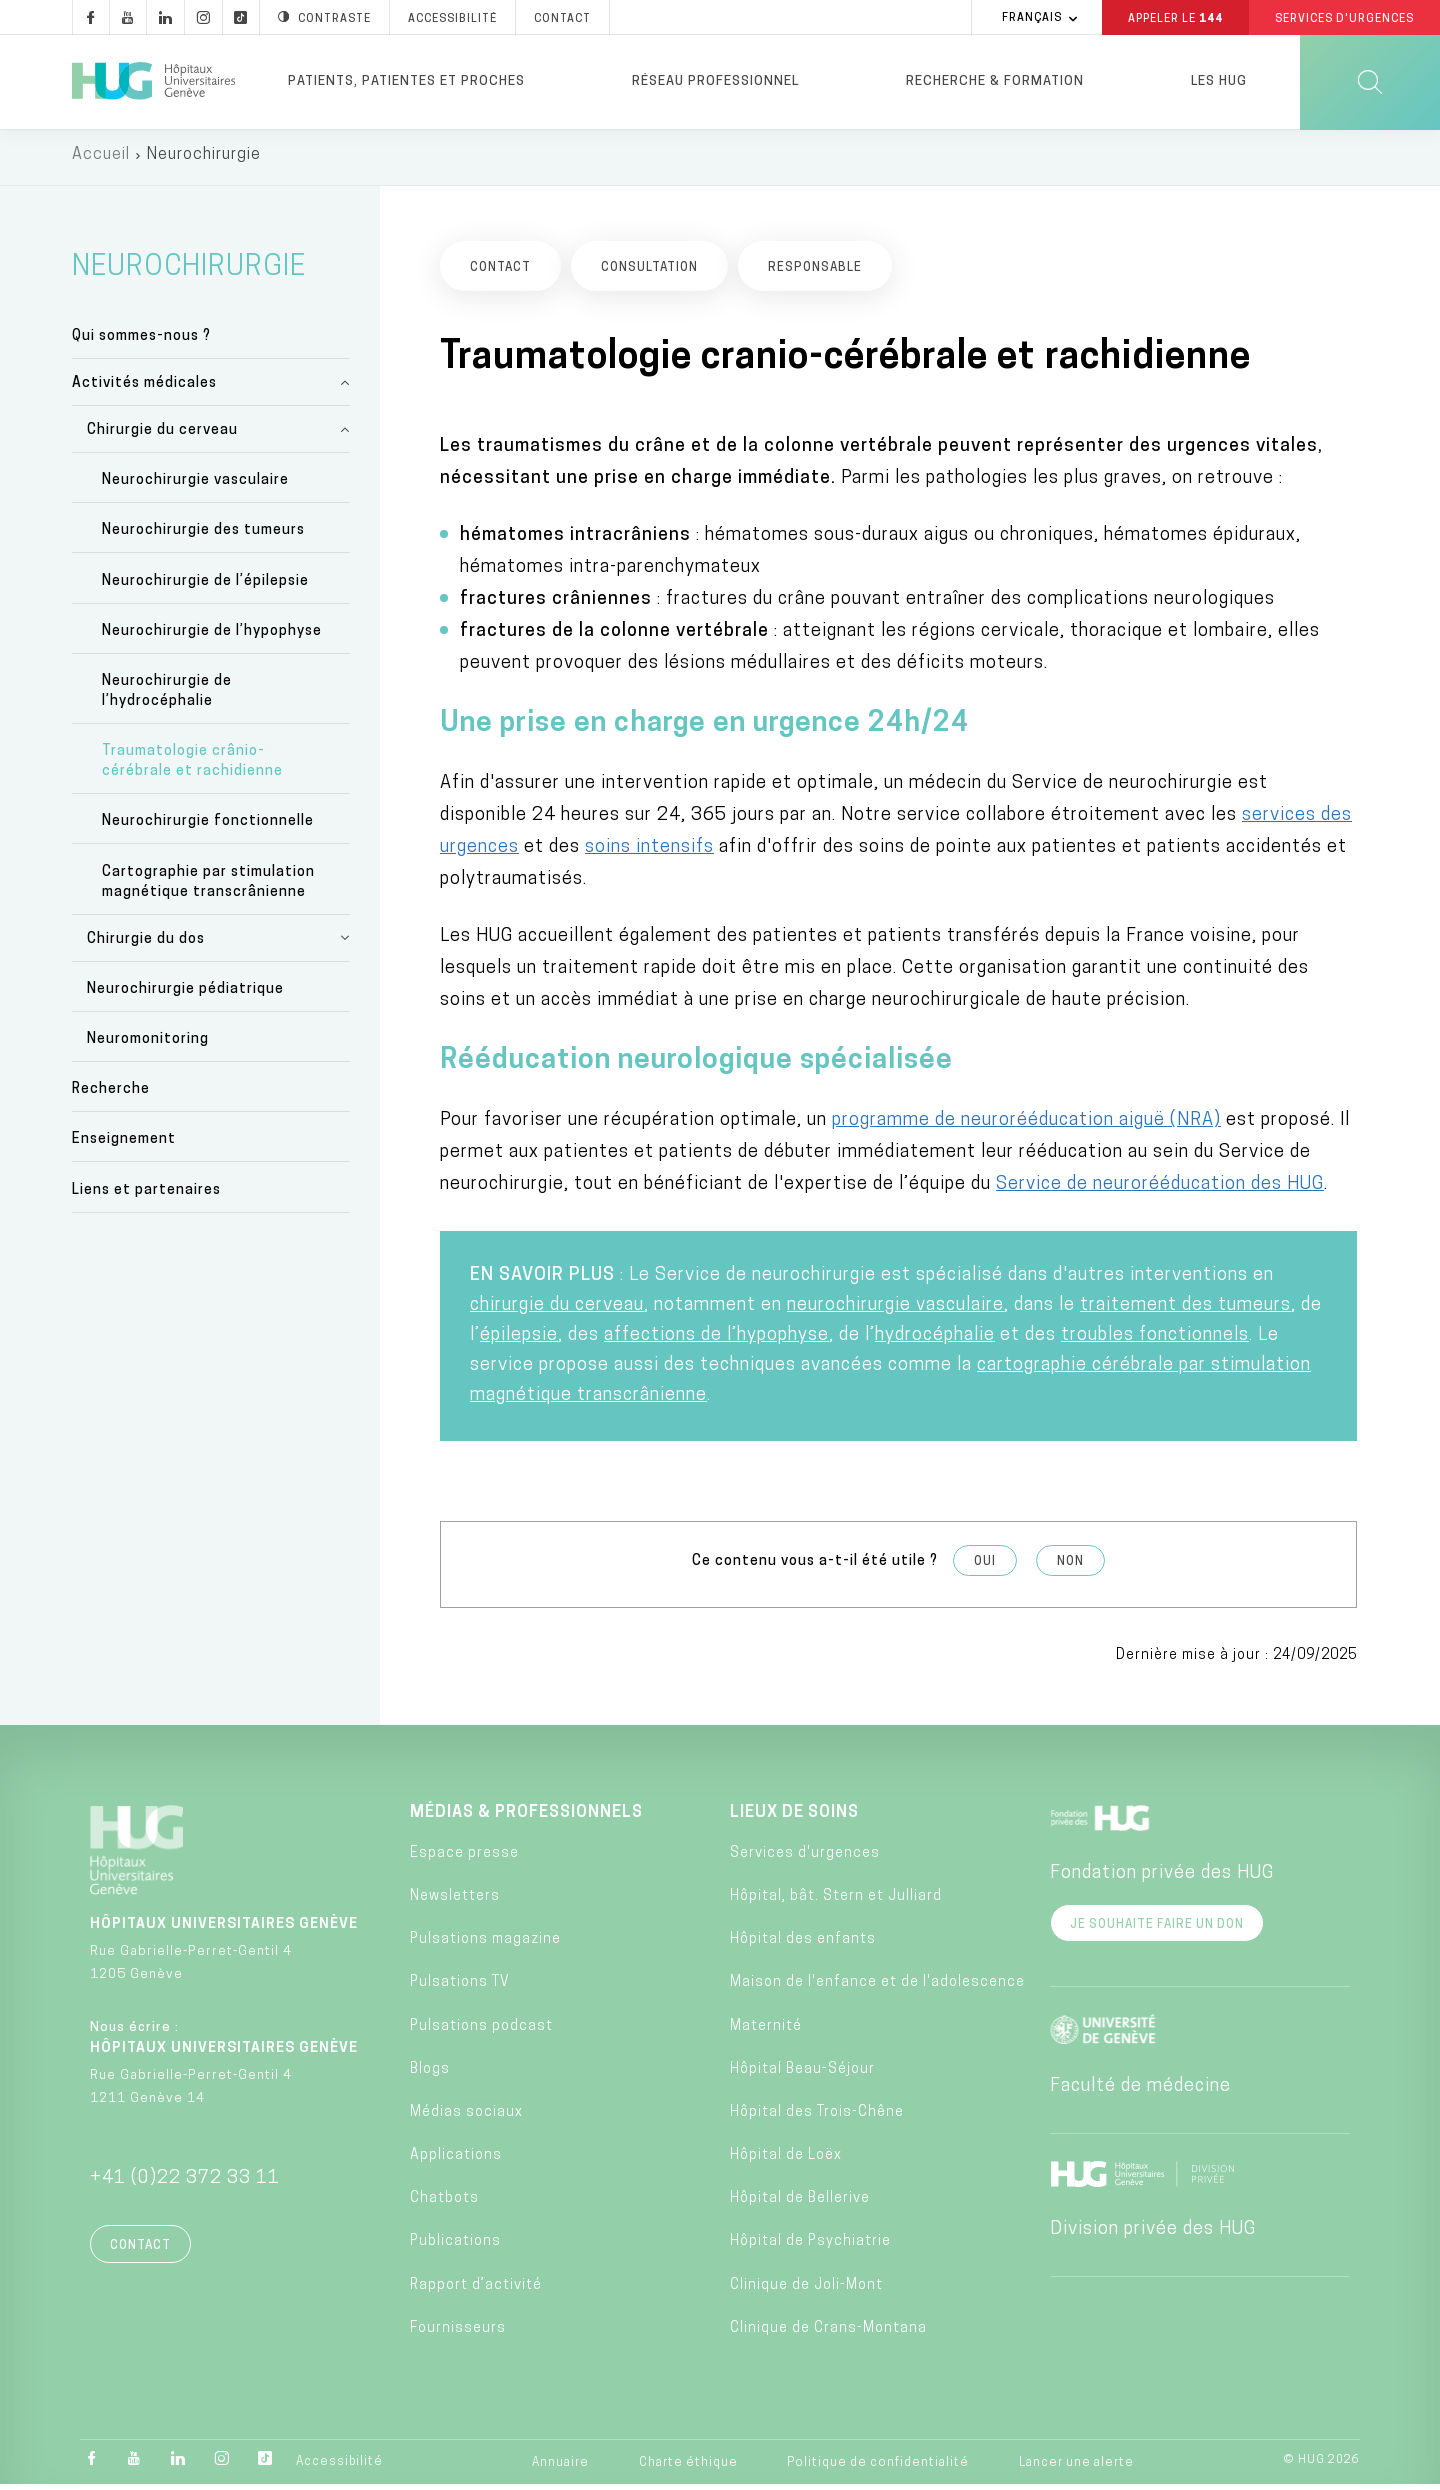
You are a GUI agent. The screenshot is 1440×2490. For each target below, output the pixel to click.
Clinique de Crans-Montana (828, 2333)
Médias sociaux (466, 2117)
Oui (985, 1567)
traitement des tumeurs (1185, 1310)
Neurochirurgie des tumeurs (203, 536)
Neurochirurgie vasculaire (195, 486)
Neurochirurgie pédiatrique (185, 994)
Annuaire (560, 2468)
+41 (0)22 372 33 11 (185, 2183)
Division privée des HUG (1153, 2234)
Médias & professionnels (526, 1818)
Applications (456, 2160)
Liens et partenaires (146, 1195)
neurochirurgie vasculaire (895, 1310)
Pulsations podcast (481, 2031)
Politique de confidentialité (878, 2468)
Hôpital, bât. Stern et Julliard (836, 1901)
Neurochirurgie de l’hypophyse (212, 636)
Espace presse (464, 1858)
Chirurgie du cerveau (162, 435)
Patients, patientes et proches (406, 81)
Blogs (430, 2074)
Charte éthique (688, 2468)
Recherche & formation (995, 81)
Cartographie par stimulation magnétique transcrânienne (208, 887)
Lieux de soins (794, 1818)
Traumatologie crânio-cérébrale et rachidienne (192, 767)
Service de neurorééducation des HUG (1160, 1189)
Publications (455, 2247)
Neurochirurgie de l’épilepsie (205, 586)
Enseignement (124, 1145)
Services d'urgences (805, 1858)
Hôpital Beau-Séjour (802, 2074)
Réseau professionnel (715, 81)
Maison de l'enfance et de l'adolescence (877, 1988)
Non (1070, 1567)
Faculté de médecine (1140, 2091)
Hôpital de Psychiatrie (810, 2247)
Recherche (111, 1094)
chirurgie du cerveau (557, 1310)
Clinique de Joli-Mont (806, 2290)
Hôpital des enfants (803, 1944)
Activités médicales (144, 388)
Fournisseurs (458, 2333)
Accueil (101, 160)
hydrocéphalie (935, 1340)
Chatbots (444, 2204)
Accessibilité (339, 2467)
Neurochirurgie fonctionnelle (208, 827)
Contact (140, 2251)
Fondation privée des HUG (1162, 1878)
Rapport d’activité (476, 2290)
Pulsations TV (460, 1988)
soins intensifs (649, 852)
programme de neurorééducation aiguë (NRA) (1026, 1125)
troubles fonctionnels (1155, 1340)
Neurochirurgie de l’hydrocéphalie (167, 696)
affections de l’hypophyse (716, 1340)
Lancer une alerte (1076, 2468)
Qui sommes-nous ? (141, 341)
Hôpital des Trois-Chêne (817, 2117)
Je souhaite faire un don (1157, 1930)
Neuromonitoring (148, 1044)
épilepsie (519, 1340)
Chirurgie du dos (146, 944)
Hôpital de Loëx (786, 2160)
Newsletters (455, 1901)
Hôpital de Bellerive (800, 2204)
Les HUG (1219, 81)
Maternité (766, 2031)
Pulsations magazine (485, 1944)
